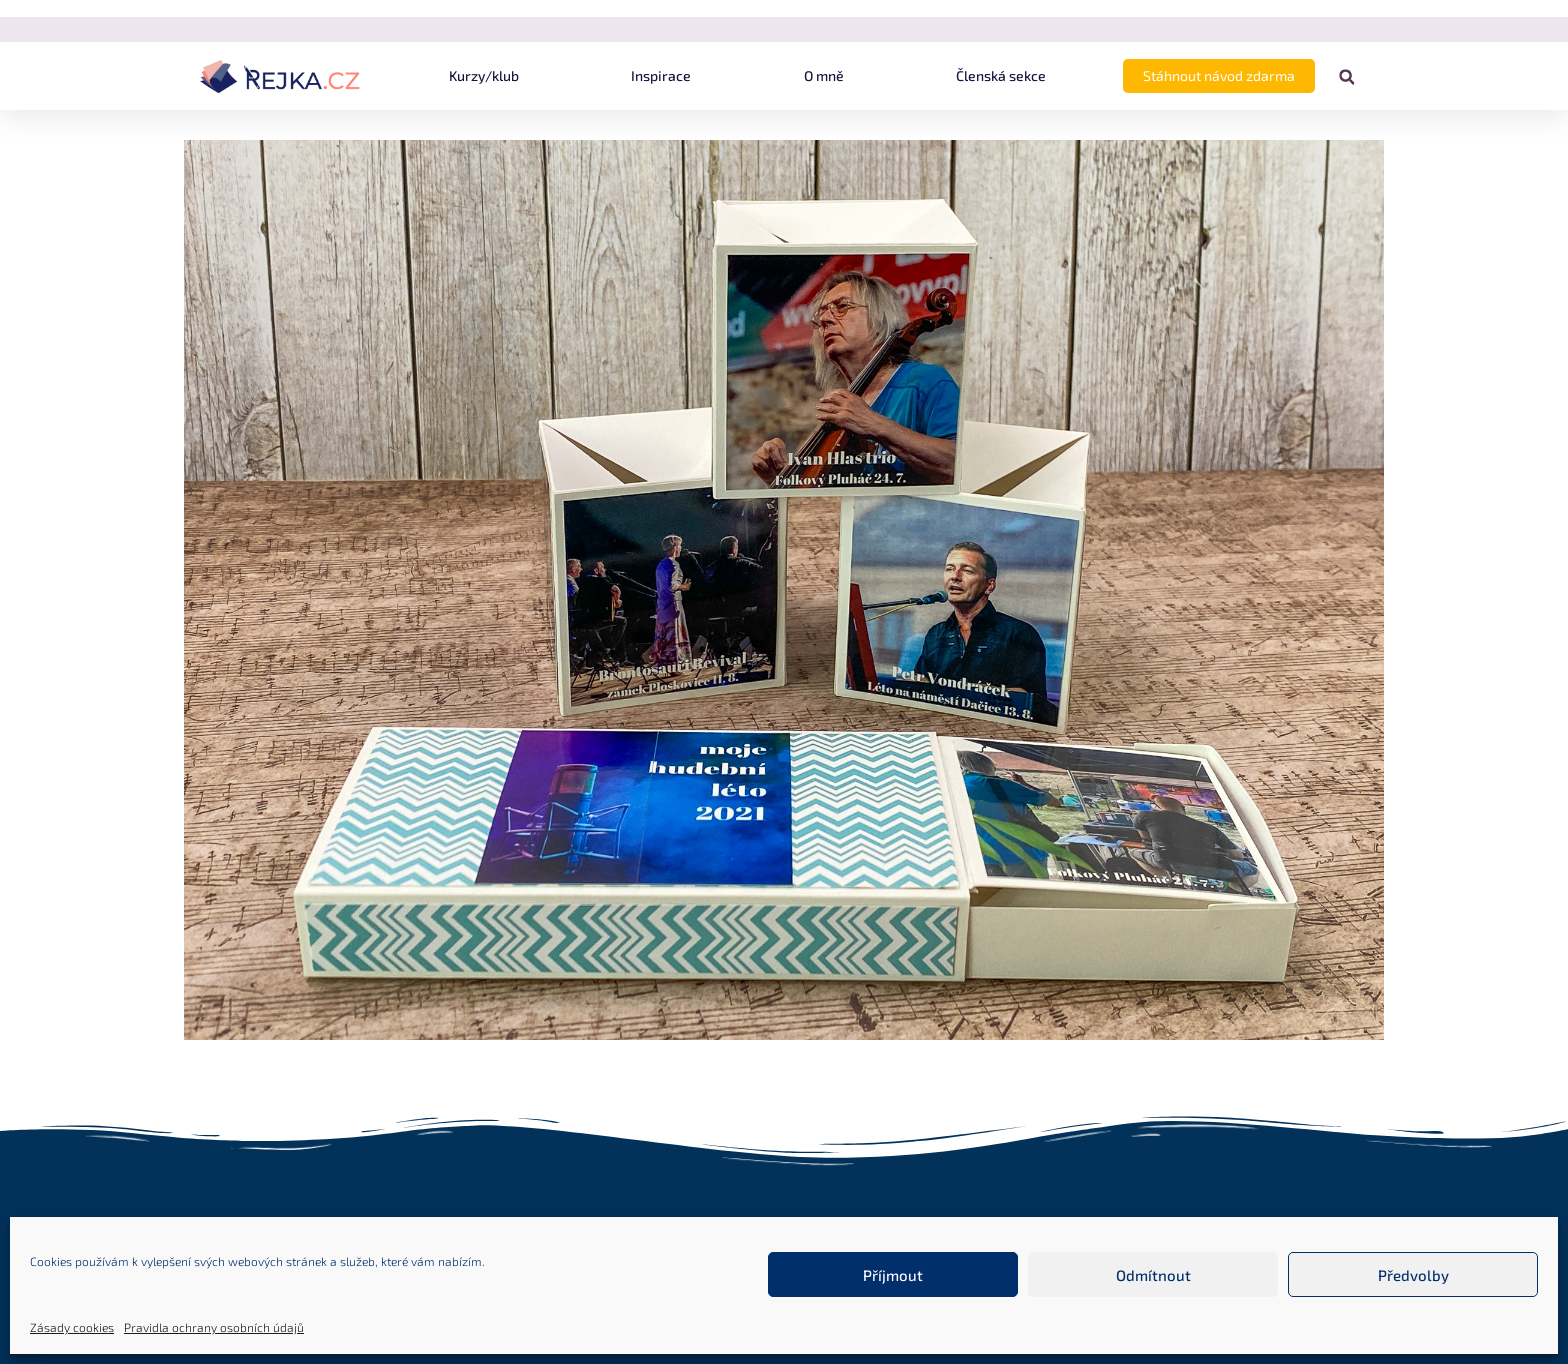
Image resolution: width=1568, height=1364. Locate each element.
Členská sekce (1001, 75)
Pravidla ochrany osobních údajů (214, 1327)
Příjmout (893, 1275)
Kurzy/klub (484, 75)
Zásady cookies (72, 1327)
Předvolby (1413, 1275)
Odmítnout (1153, 1275)
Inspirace (661, 75)
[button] (1346, 77)
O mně (824, 75)
